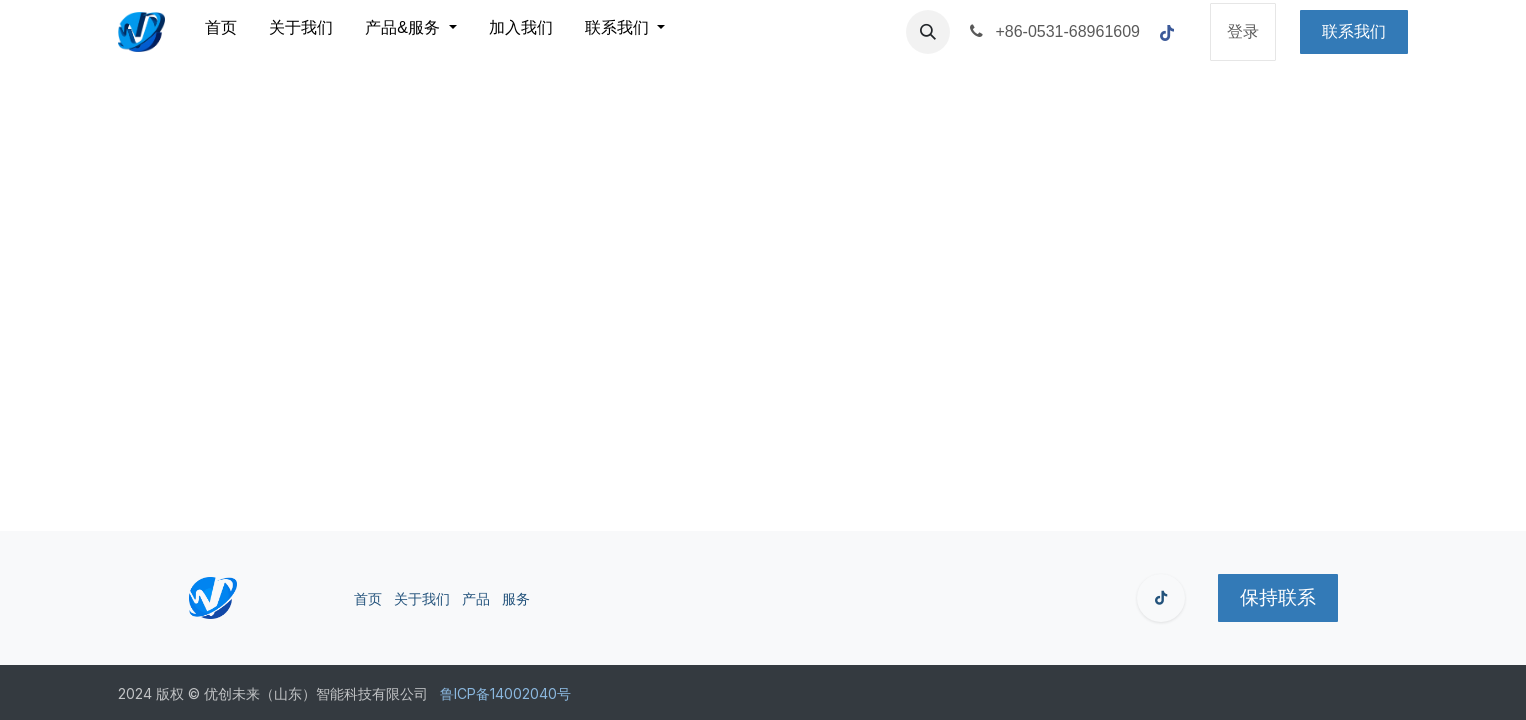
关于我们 (422, 598)
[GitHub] (1161, 598)
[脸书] (1167, 33)
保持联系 (1278, 597)
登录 (1243, 31)
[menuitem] (221, 32)
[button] (928, 32)
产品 (476, 598)
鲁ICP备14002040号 (505, 693)
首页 (368, 598)
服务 (516, 598)
